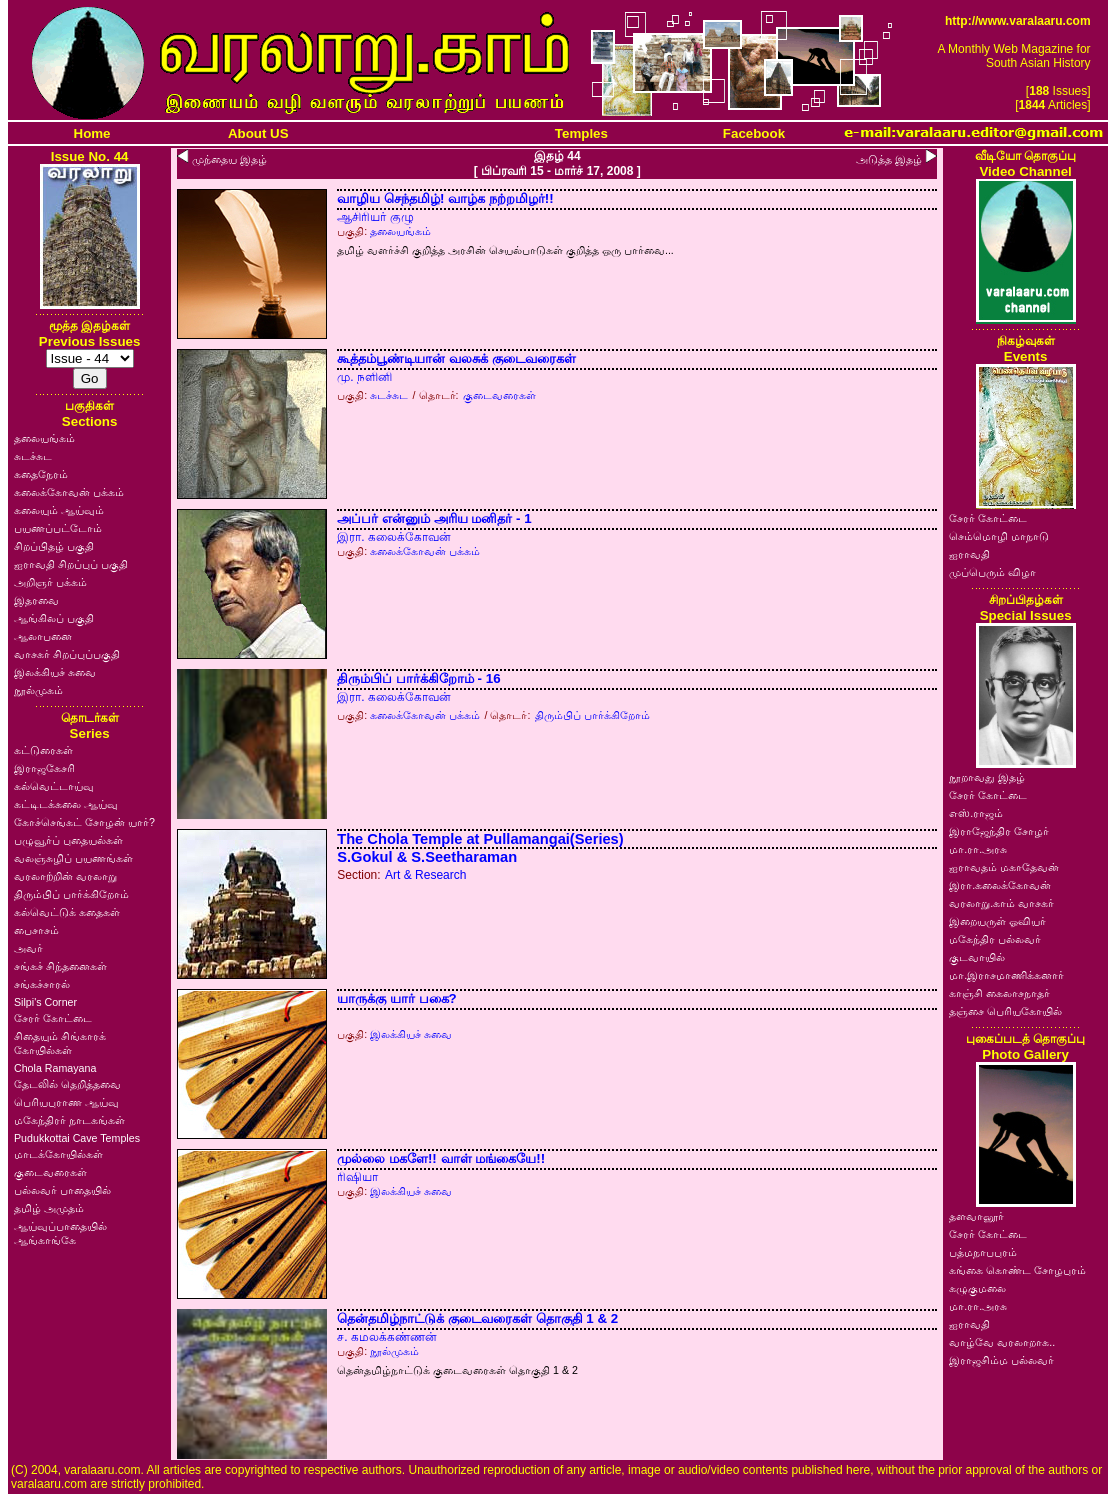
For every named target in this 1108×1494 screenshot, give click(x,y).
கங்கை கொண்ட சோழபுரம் (1017, 1270)
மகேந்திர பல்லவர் (995, 939)
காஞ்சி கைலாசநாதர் (999, 993)
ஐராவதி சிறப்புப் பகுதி (71, 564)
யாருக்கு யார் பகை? (397, 998)
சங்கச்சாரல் (42, 984)
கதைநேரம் (41, 474)
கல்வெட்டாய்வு (54, 786)
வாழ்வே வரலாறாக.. (1002, 1342)
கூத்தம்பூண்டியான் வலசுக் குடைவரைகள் (456, 358)
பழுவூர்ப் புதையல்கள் (68, 840)
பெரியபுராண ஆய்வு (66, 1102)
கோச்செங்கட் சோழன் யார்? (84, 822)
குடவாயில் (977, 957)
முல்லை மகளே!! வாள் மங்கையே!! (441, 1158)
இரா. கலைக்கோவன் (394, 537)
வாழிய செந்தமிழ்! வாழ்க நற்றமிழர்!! (445, 198)
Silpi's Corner (45, 1002)
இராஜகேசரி (44, 768)
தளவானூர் (976, 1216)
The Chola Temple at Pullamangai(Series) (480, 839)
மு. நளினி (364, 377)
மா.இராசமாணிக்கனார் (1006, 975)
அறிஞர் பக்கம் (50, 582)
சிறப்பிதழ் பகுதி (54, 546)
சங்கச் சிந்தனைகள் (60, 966)
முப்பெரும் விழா (992, 572)
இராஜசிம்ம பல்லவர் (1001, 1360)
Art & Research (425, 875)
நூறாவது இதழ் (987, 777)
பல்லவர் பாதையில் (62, 1190)
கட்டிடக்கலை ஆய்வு (66, 804)
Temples (581, 133)
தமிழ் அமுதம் (49, 1208)
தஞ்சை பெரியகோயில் (1005, 1011)
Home (92, 133)
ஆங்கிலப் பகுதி (54, 618)
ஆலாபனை (43, 636)
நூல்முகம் (38, 690)
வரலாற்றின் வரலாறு (65, 876)
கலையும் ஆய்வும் (59, 510)
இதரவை (36, 600)
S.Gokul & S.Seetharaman (427, 857)
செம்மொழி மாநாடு (999, 536)
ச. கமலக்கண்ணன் (387, 1337)
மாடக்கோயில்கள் (58, 1154)
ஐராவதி (969, 554)
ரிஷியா (357, 1177)
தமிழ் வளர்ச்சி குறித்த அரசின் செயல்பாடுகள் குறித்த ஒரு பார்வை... (505, 250)
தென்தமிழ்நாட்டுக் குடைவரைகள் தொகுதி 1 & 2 (477, 1318)
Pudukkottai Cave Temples (77, 1138)
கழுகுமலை (977, 1288)
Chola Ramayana (55, 1068)
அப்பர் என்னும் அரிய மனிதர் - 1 (434, 518)
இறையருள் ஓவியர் (997, 921)
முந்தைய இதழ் (229, 159)
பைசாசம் (36, 930)
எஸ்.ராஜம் (976, 813)
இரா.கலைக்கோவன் (1000, 885)
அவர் (28, 948)
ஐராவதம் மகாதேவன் (1004, 867)
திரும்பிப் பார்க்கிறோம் (71, 894)
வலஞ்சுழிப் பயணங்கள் (73, 858)
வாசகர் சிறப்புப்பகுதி (67, 654)
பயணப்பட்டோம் (58, 528)
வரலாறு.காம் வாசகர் (1001, 903)
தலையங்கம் (44, 438)
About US (258, 133)
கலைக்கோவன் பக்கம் (69, 492)
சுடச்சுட (33, 456)
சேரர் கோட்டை (53, 1018)
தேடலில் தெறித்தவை (67, 1084)
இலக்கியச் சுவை (55, 672)
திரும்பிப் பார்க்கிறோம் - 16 (418, 678)
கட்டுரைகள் (43, 750)
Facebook (754, 133)
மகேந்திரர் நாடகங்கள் (69, 1120)
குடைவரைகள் (50, 1172)
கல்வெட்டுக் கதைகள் (67, 912)
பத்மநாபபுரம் (983, 1252)
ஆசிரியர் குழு (375, 217)
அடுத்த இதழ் (889, 159)
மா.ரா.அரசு (978, 849)
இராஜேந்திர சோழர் (999, 831)
